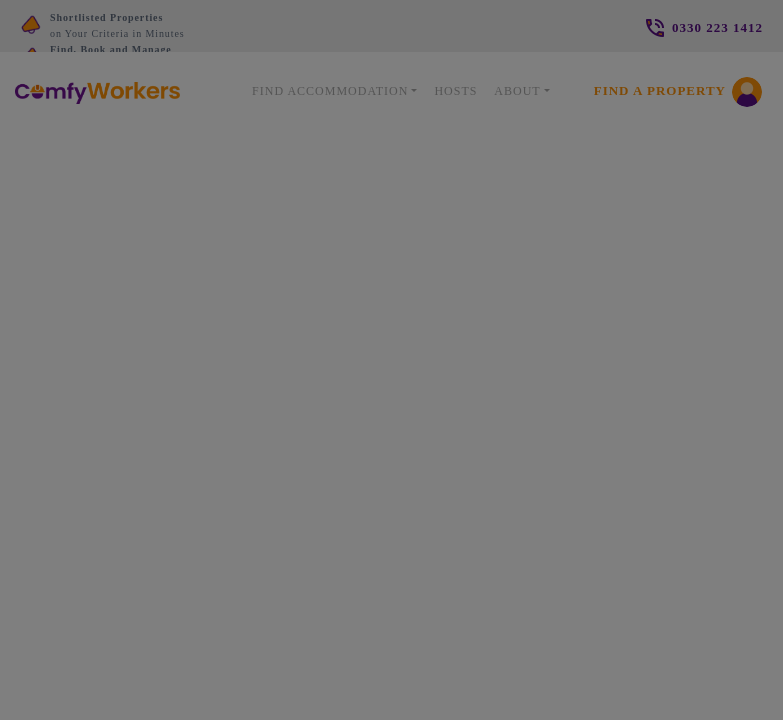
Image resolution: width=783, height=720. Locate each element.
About (517, 91)
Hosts (455, 91)
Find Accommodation (330, 91)
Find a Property (660, 90)
